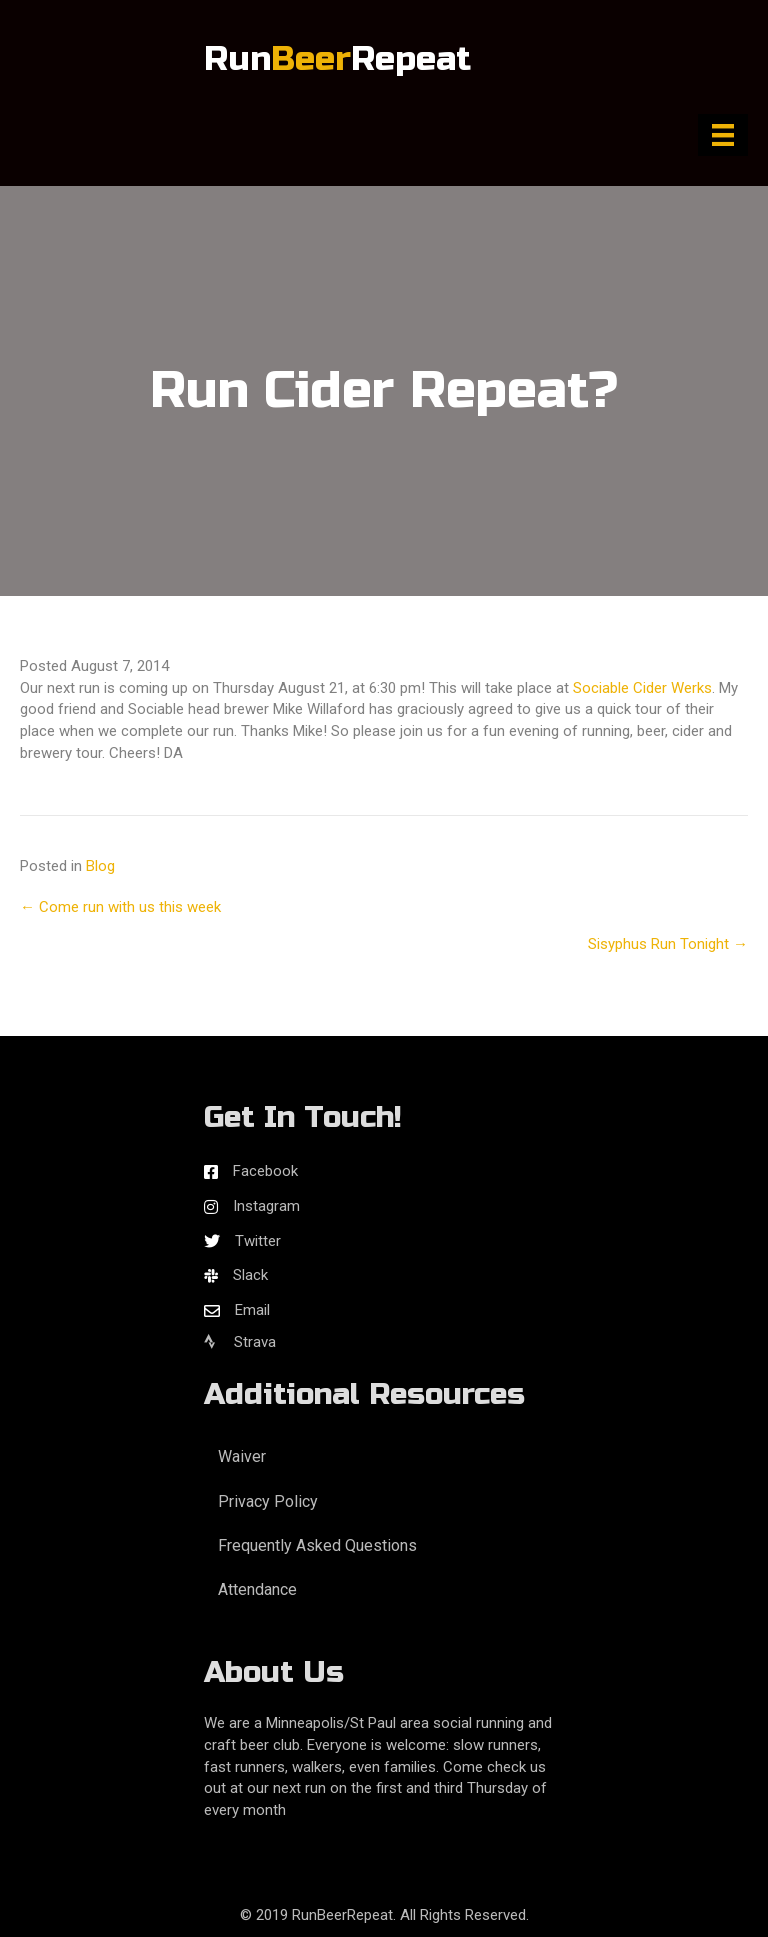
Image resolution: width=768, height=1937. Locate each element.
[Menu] (723, 135)
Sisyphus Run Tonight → (668, 944)
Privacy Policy (268, 1501)
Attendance (257, 1589)
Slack (250, 1275)
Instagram (266, 1206)
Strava (240, 1342)
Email (252, 1310)
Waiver (242, 1456)
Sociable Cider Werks (642, 688)
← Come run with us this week (120, 907)
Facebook (265, 1171)
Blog (100, 866)
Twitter (258, 1241)
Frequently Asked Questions (317, 1545)
